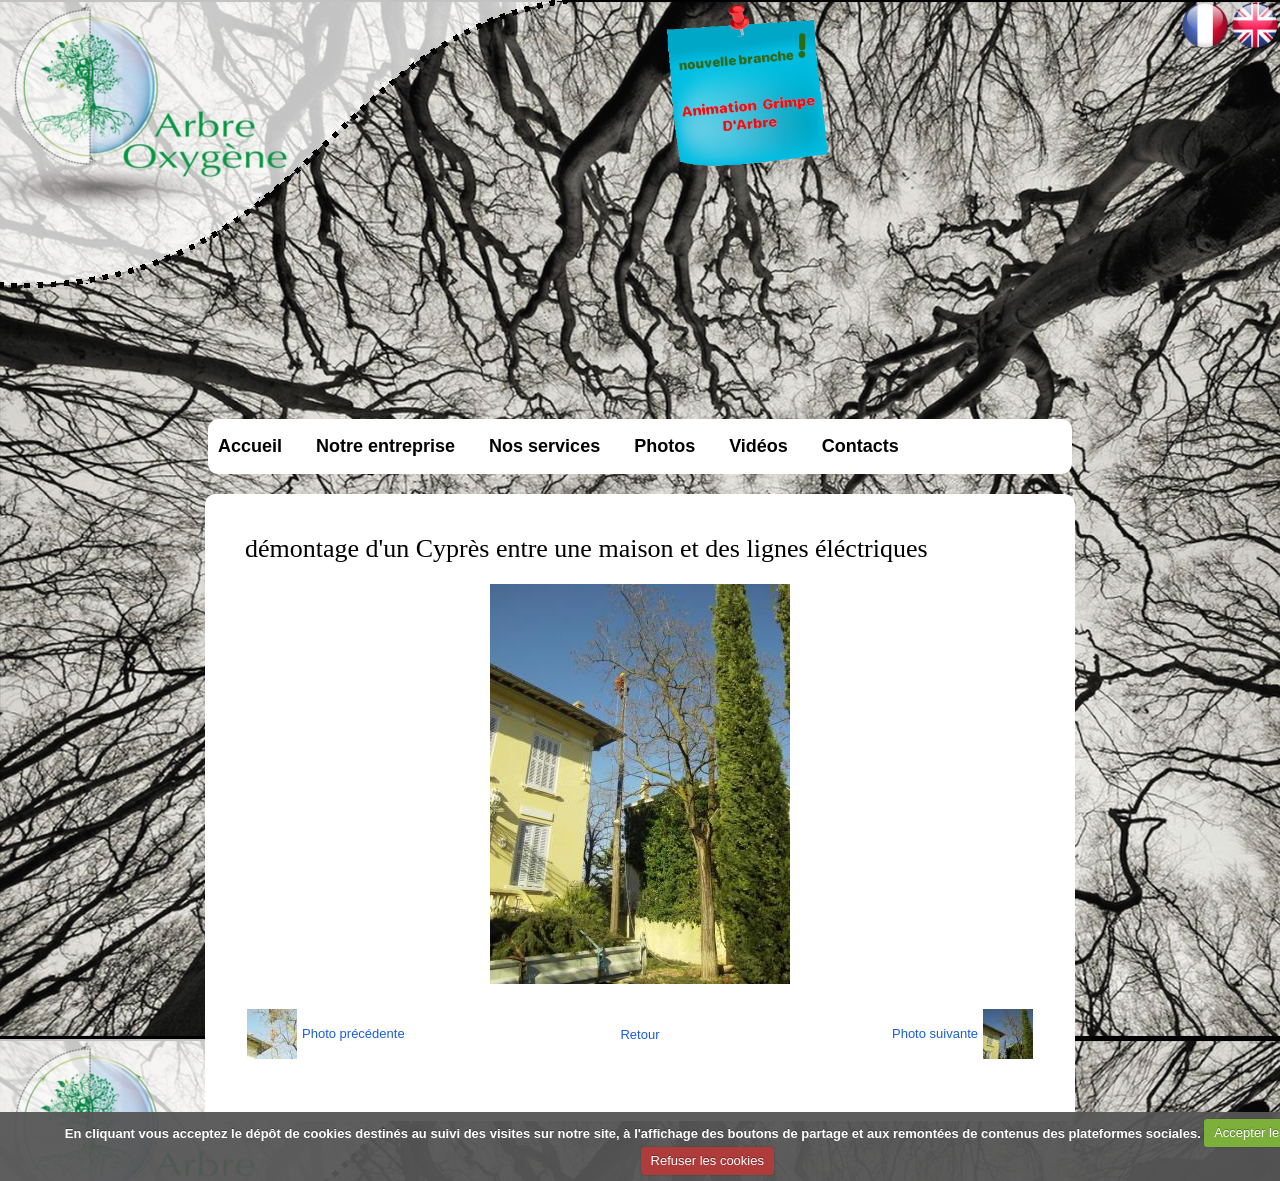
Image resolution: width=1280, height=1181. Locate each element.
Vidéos (758, 446)
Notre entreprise (385, 446)
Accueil (250, 446)
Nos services (544, 446)
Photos (664, 446)
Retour (639, 1034)
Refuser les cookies (707, 1160)
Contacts (860, 446)
